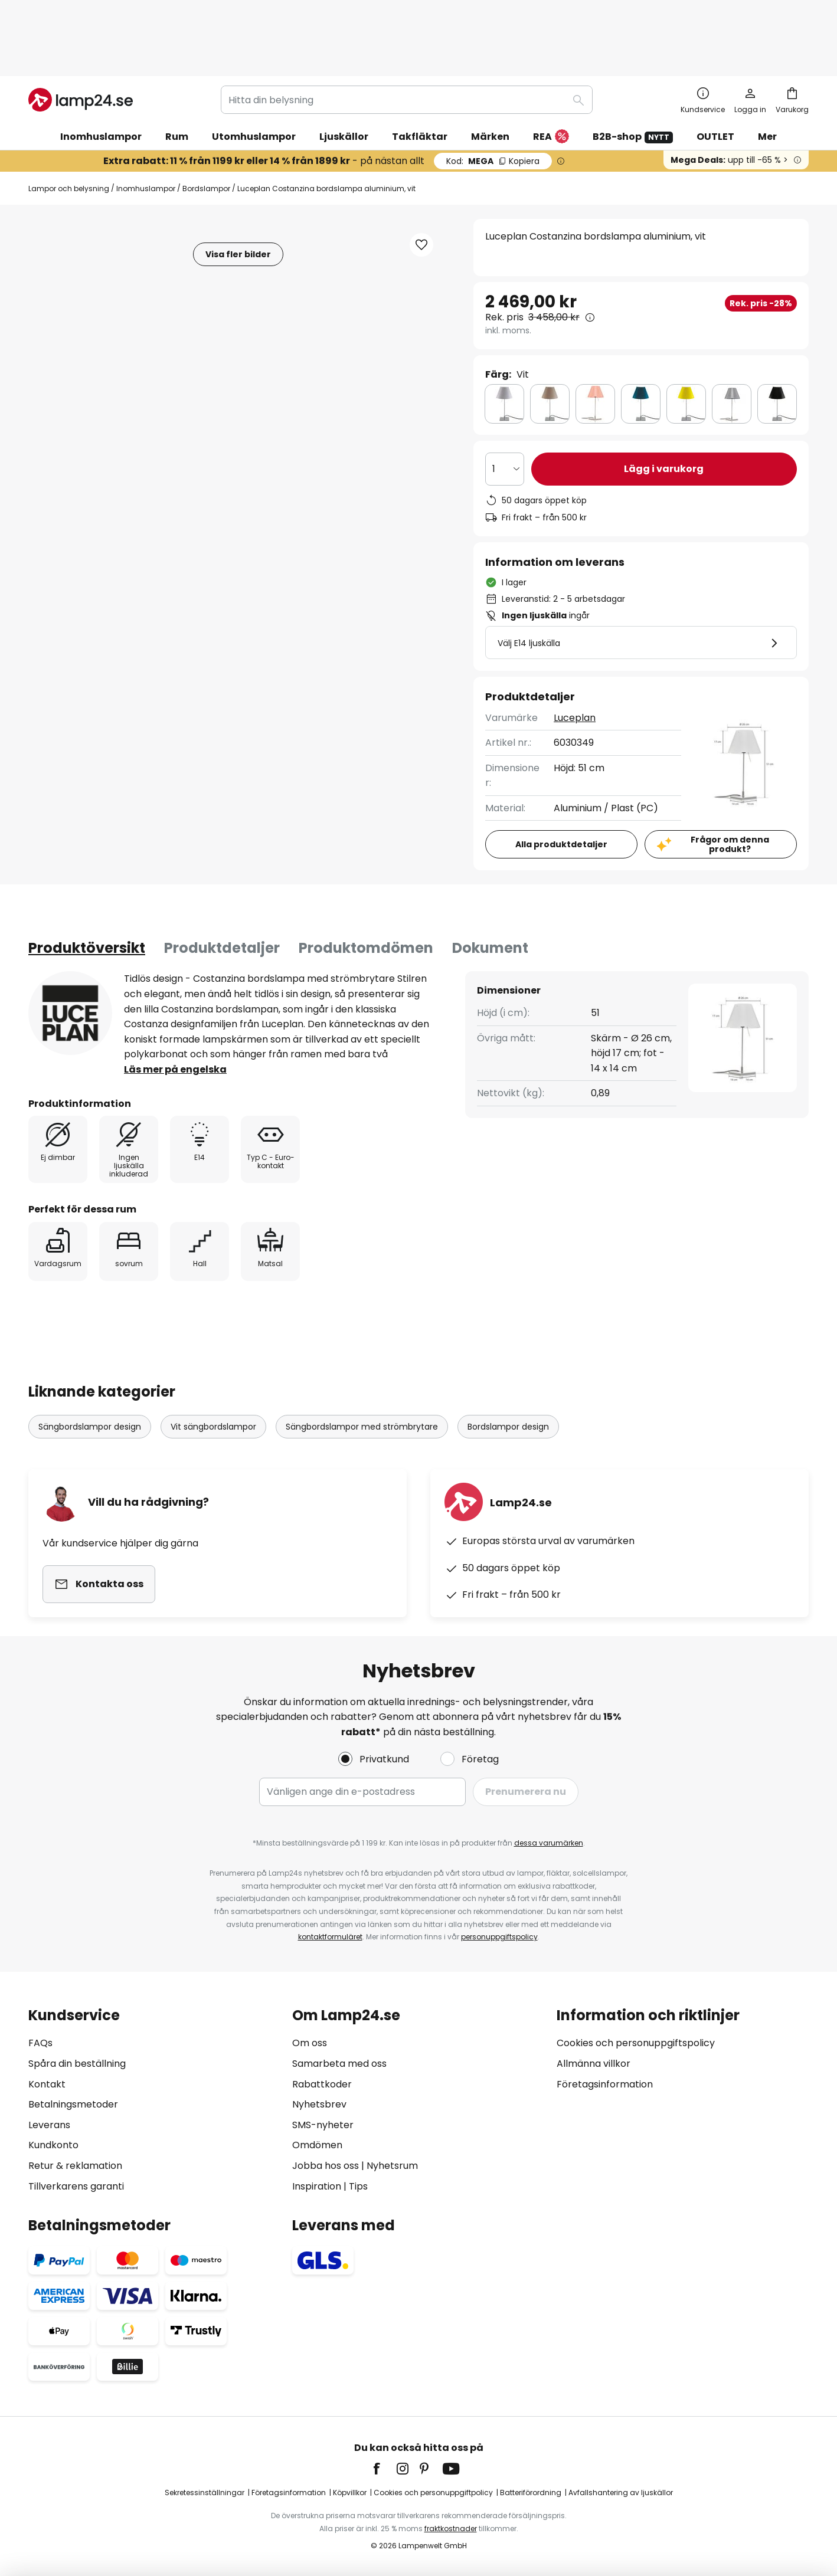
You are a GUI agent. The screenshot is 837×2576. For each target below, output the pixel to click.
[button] (421, 183)
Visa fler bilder (238, 192)
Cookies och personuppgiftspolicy (636, 2043)
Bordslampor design (508, 1365)
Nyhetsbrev (319, 2104)
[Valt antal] (504, 407)
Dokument (490, 886)
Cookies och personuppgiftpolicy (433, 2492)
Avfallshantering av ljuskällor (620, 2492)
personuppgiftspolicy (499, 1937)
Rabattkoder (322, 2084)
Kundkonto (53, 2145)
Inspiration (316, 2186)
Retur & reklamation (75, 2165)
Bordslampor (206, 127)
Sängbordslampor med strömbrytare (362, 1365)
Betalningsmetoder (73, 2104)
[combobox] (406, 37)
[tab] (86, 886)
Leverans (49, 2125)
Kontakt (47, 2084)
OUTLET (715, 74)
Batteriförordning (530, 2492)
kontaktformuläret (330, 1937)
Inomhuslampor (145, 127)
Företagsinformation (605, 2084)
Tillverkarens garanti (76, 2186)
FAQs (40, 2043)
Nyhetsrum (392, 2165)
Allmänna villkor (593, 2063)
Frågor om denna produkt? (730, 783)
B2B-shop (633, 74)
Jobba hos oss (325, 2165)
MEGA (493, 99)
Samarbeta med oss (339, 2063)
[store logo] (80, 38)
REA (551, 75)
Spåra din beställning (77, 2063)
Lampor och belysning (68, 127)
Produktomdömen (366, 886)
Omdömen (317, 2145)
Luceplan (575, 656)
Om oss (309, 2043)
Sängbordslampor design (89, 1365)
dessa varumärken (548, 1843)
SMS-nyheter (323, 2125)
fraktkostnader (450, 2528)
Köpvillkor (350, 2492)
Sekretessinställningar (204, 2492)
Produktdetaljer (222, 886)
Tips (358, 2186)
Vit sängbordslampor (213, 1365)
